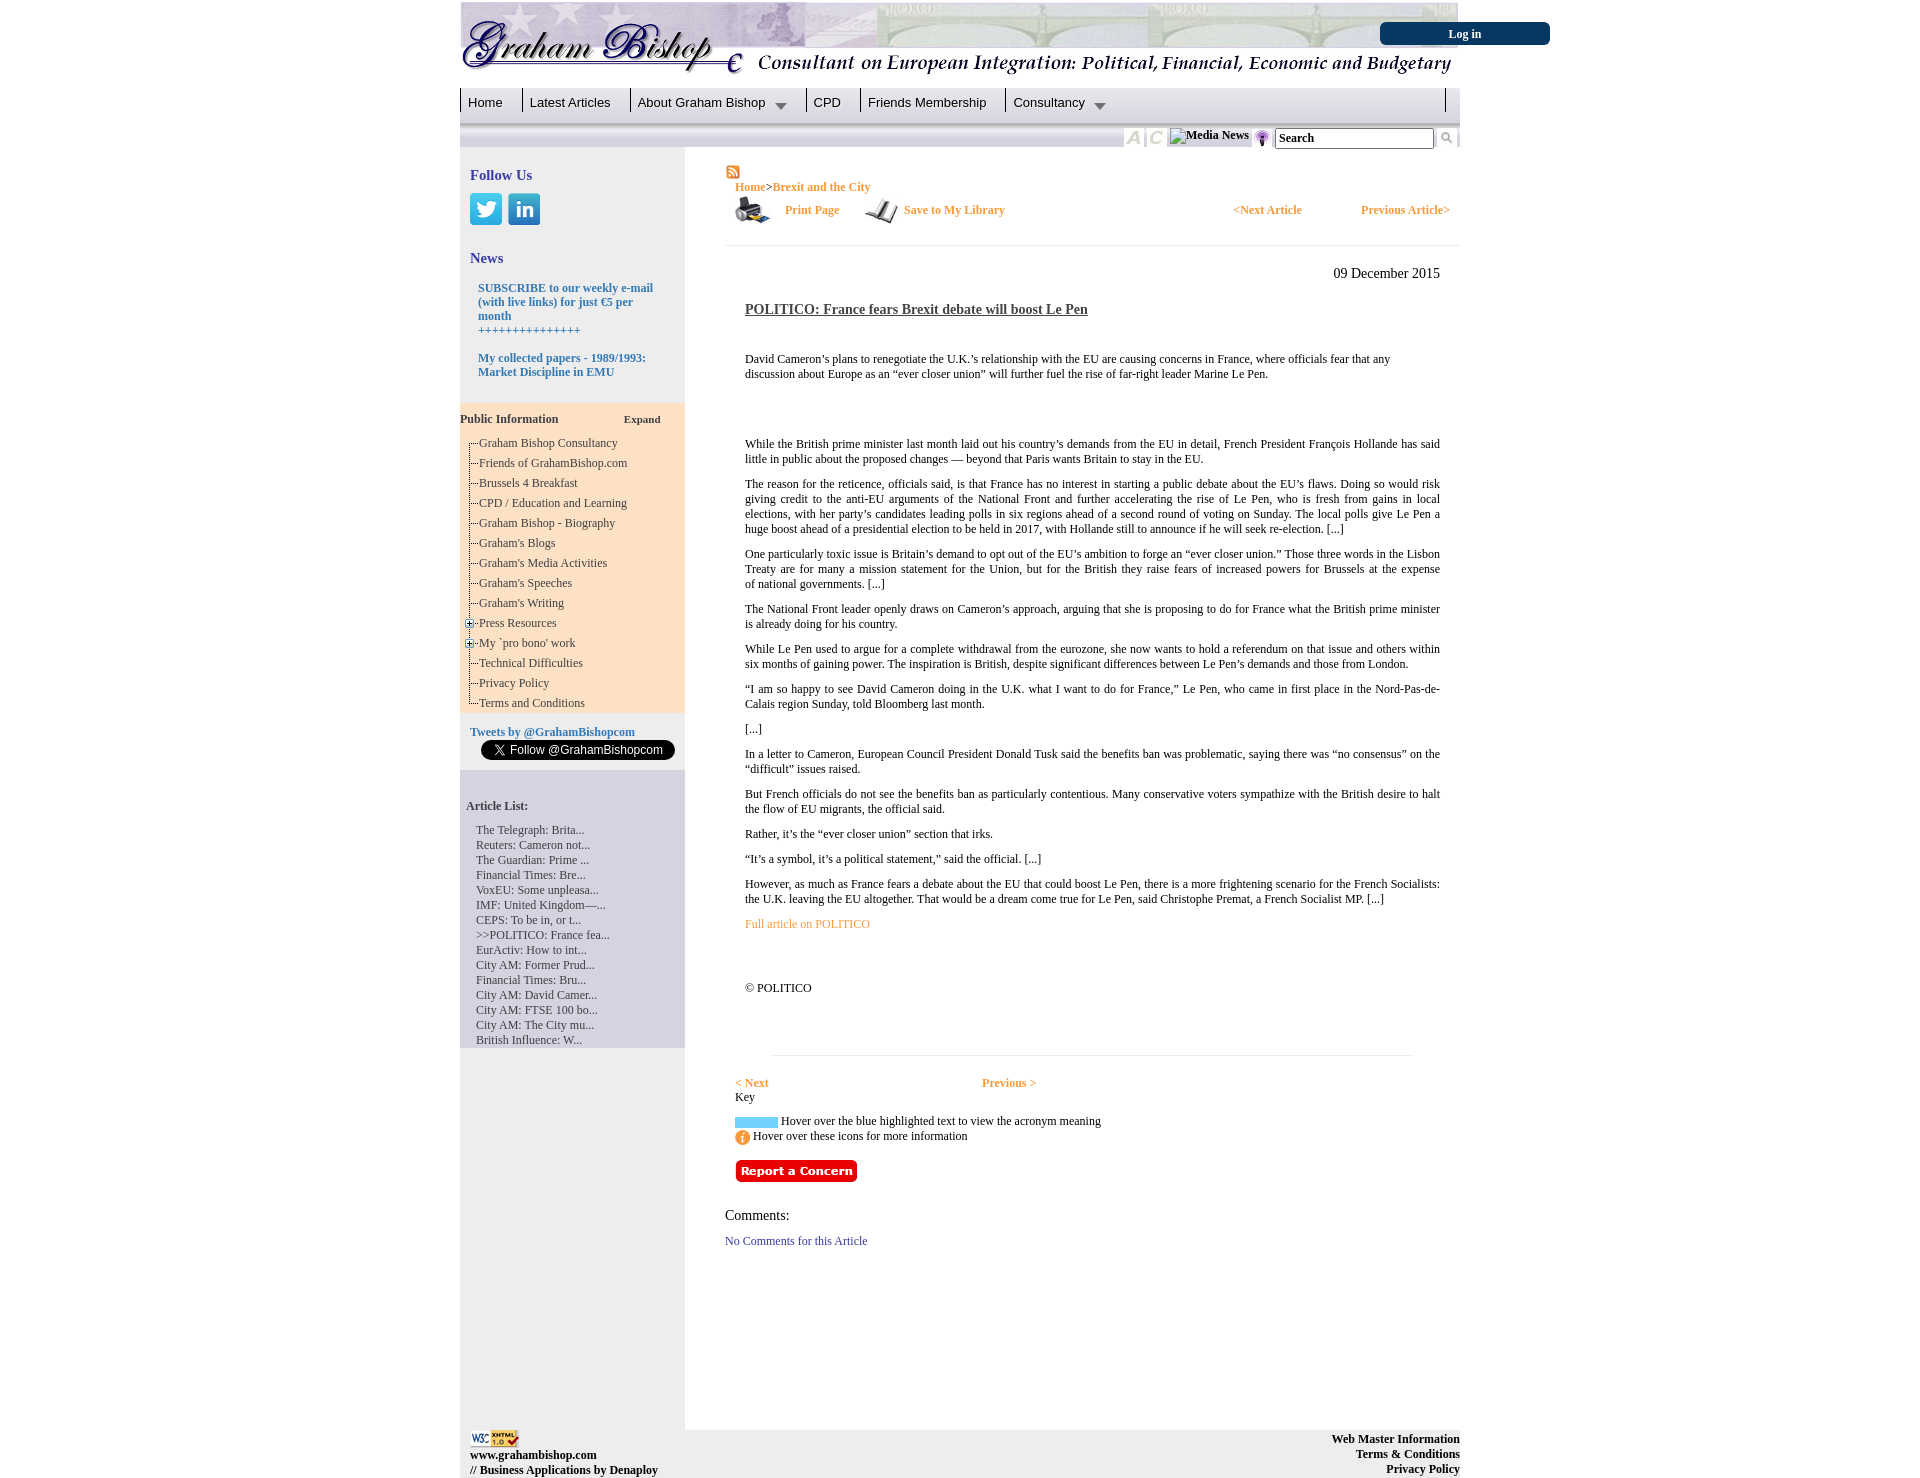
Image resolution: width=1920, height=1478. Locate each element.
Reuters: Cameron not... (533, 845)
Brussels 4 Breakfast (531, 483)
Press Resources (521, 623)
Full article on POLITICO (807, 924)
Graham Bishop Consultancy (551, 443)
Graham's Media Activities (546, 563)
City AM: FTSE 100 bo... (537, 1010)
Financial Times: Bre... (531, 875)
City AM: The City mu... (535, 1025)
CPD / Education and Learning (557, 503)
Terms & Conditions (1408, 1454)
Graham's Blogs (520, 543)
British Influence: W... (529, 1040)
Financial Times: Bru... (531, 980)
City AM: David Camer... (536, 995)
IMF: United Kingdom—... (541, 905)
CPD (827, 102)
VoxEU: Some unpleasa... (537, 890)
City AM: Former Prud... (535, 965)
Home (485, 102)
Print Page (812, 210)
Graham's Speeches (528, 583)
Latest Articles (570, 102)
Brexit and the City (821, 187)
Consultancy (1049, 102)
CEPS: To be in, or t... (528, 920)
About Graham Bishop (702, 102)
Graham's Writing (524, 603)
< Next (752, 1083)
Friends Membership (927, 102)
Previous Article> (1405, 210)
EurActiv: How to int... (531, 950)
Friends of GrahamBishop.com (556, 463)
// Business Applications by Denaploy (564, 1470)
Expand (642, 419)
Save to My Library (954, 210)
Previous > (1009, 1083)
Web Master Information (1396, 1439)
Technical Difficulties (534, 663)
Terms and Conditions (535, 703)
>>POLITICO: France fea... (543, 935)
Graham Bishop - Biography (550, 523)
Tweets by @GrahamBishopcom (552, 732)
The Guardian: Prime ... (532, 860)
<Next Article (1267, 210)
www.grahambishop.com (533, 1455)
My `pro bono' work (530, 643)
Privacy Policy (517, 683)
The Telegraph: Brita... (530, 830)
